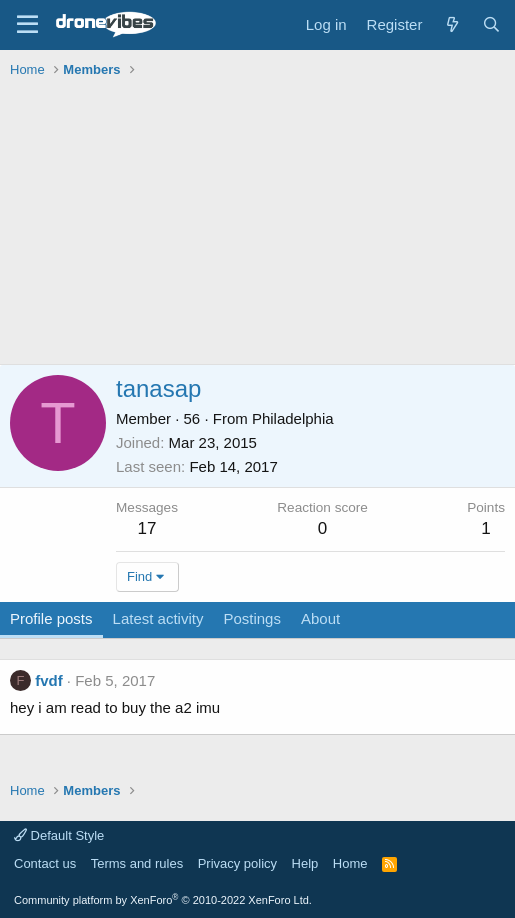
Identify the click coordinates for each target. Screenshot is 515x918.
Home (350, 863)
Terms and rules (137, 863)
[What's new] (451, 24)
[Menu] (27, 25)
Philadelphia (293, 418)
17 (147, 528)
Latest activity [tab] (158, 618)
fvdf (49, 680)
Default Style (59, 835)
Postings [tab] (252, 618)
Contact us (45, 863)
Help (305, 863)
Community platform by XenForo (163, 900)
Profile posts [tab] (51, 618)
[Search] (491, 24)
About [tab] (320, 618)
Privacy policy (237, 863)
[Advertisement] (262, 224)
